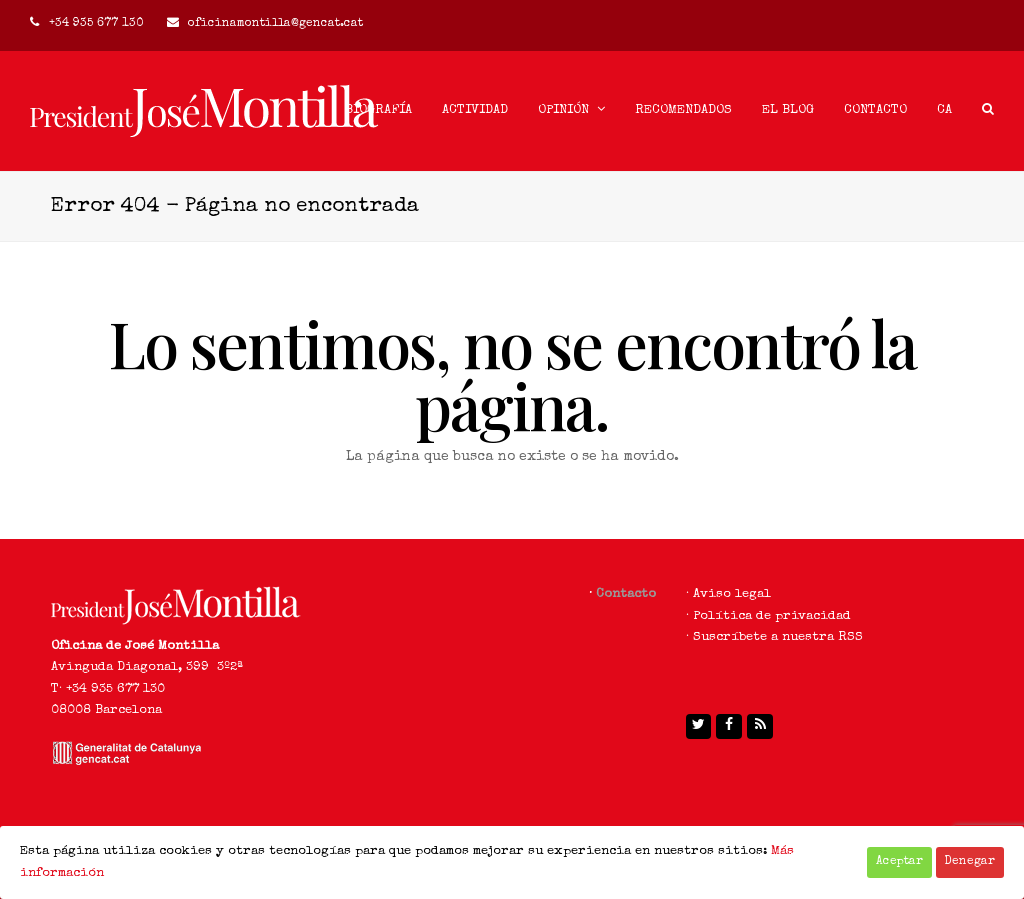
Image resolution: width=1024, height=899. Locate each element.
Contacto (626, 594)
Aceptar (899, 862)
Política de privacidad (772, 616)
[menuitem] (944, 111)
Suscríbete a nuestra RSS (778, 637)
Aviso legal (732, 594)
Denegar (970, 862)
